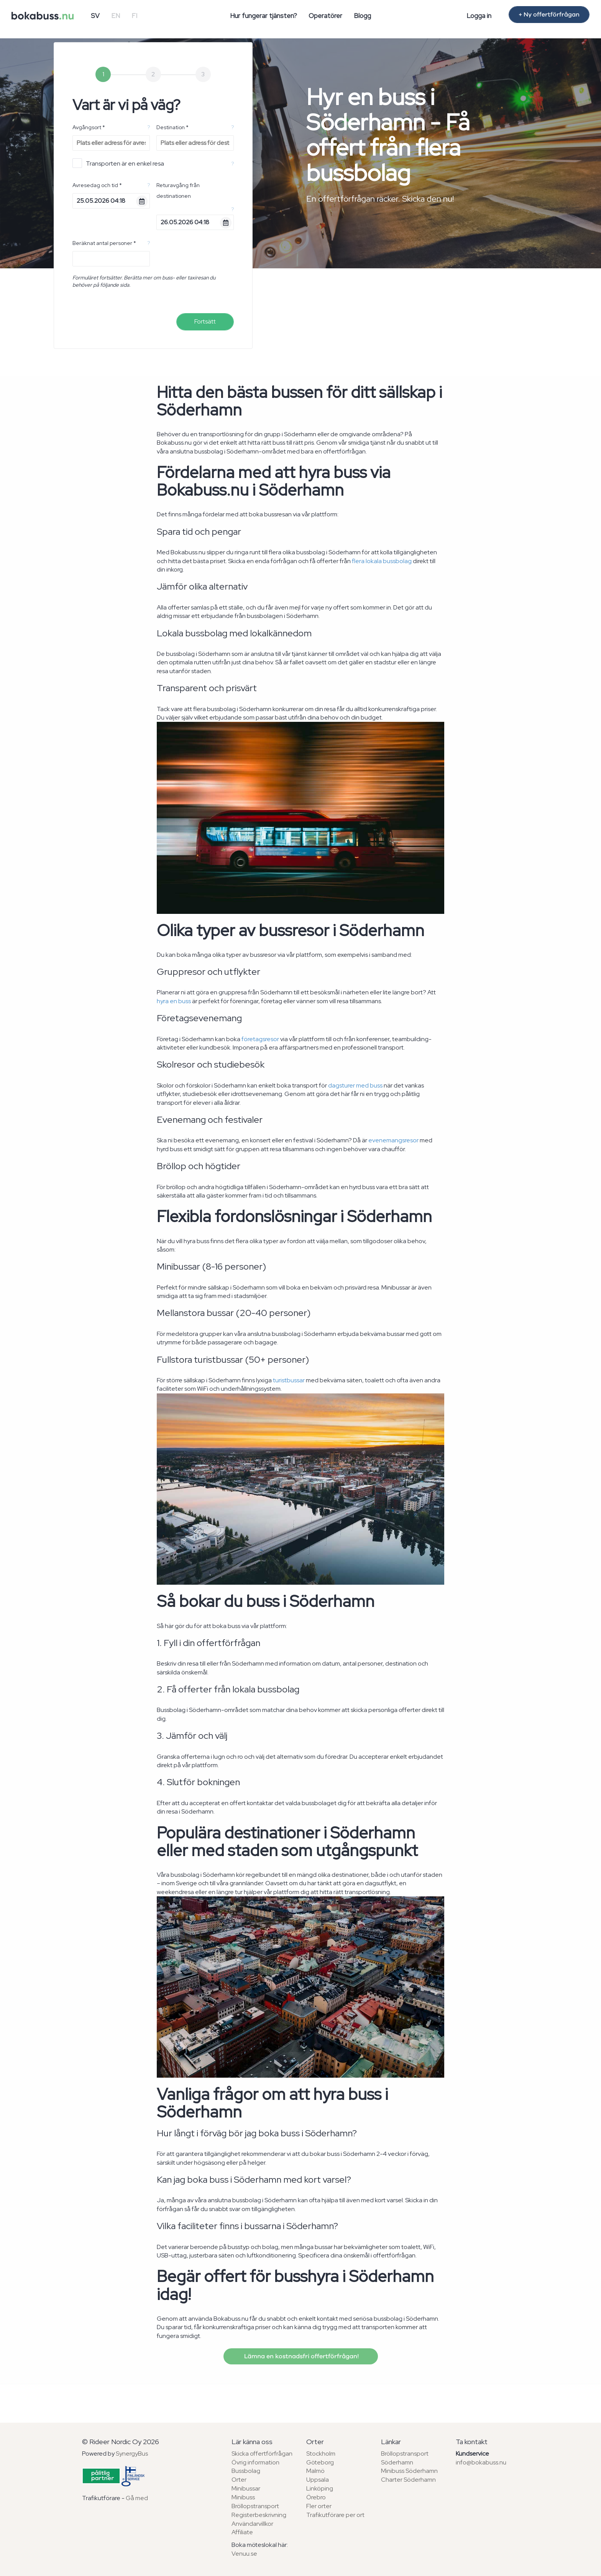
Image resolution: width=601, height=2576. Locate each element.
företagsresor (260, 1039)
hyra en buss (174, 1001)
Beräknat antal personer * (104, 243)
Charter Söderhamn (408, 2480)
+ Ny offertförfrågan (549, 14)
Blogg (362, 16)
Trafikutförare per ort (335, 2515)
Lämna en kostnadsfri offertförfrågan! (301, 2356)
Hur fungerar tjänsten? (263, 16)
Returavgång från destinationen (178, 190)
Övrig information (255, 2462)
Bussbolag (246, 2471)
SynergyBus (132, 2454)
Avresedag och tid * (97, 185)
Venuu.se (244, 2554)
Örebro (316, 2497)
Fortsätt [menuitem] (205, 321)
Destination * (172, 127)
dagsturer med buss (355, 1085)
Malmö (315, 2471)
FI (134, 16)
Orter (239, 2480)
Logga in (478, 16)
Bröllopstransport (255, 2506)
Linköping (319, 2488)
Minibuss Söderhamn (409, 2471)
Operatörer (325, 16)
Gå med (137, 2498)
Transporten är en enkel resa (118, 163)
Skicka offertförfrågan (262, 2454)
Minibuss (243, 2497)
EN (115, 16)
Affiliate (242, 2532)
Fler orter (319, 2506)
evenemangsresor (393, 1140)
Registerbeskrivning (259, 2515)
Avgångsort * (88, 127)
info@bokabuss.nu (481, 2462)
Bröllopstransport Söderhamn (405, 2458)
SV (95, 16)
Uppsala (317, 2480)
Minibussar (246, 2488)
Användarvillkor (252, 2524)
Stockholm (320, 2454)
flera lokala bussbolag (382, 561)
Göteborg (320, 2462)
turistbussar (289, 1380)
